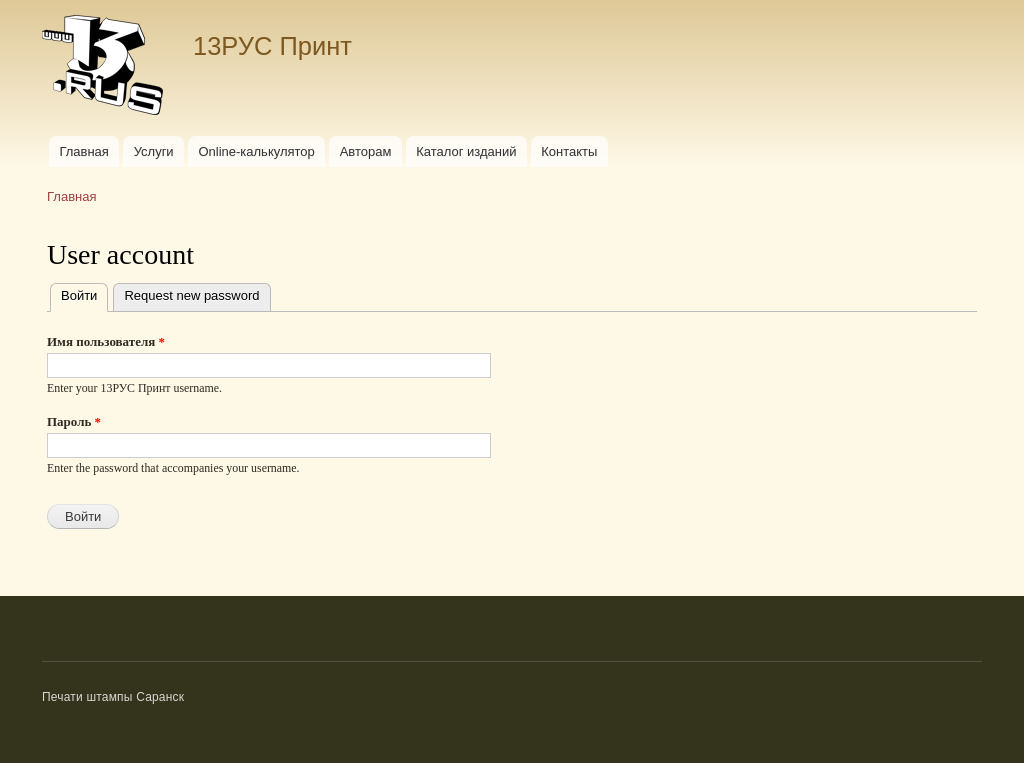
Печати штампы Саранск (113, 697)
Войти (84, 293)
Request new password (191, 295)
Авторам (366, 151)
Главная (83, 151)
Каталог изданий (466, 151)
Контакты (569, 151)
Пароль (74, 421)
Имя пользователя (106, 341)
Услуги (154, 151)
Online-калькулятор (256, 151)
